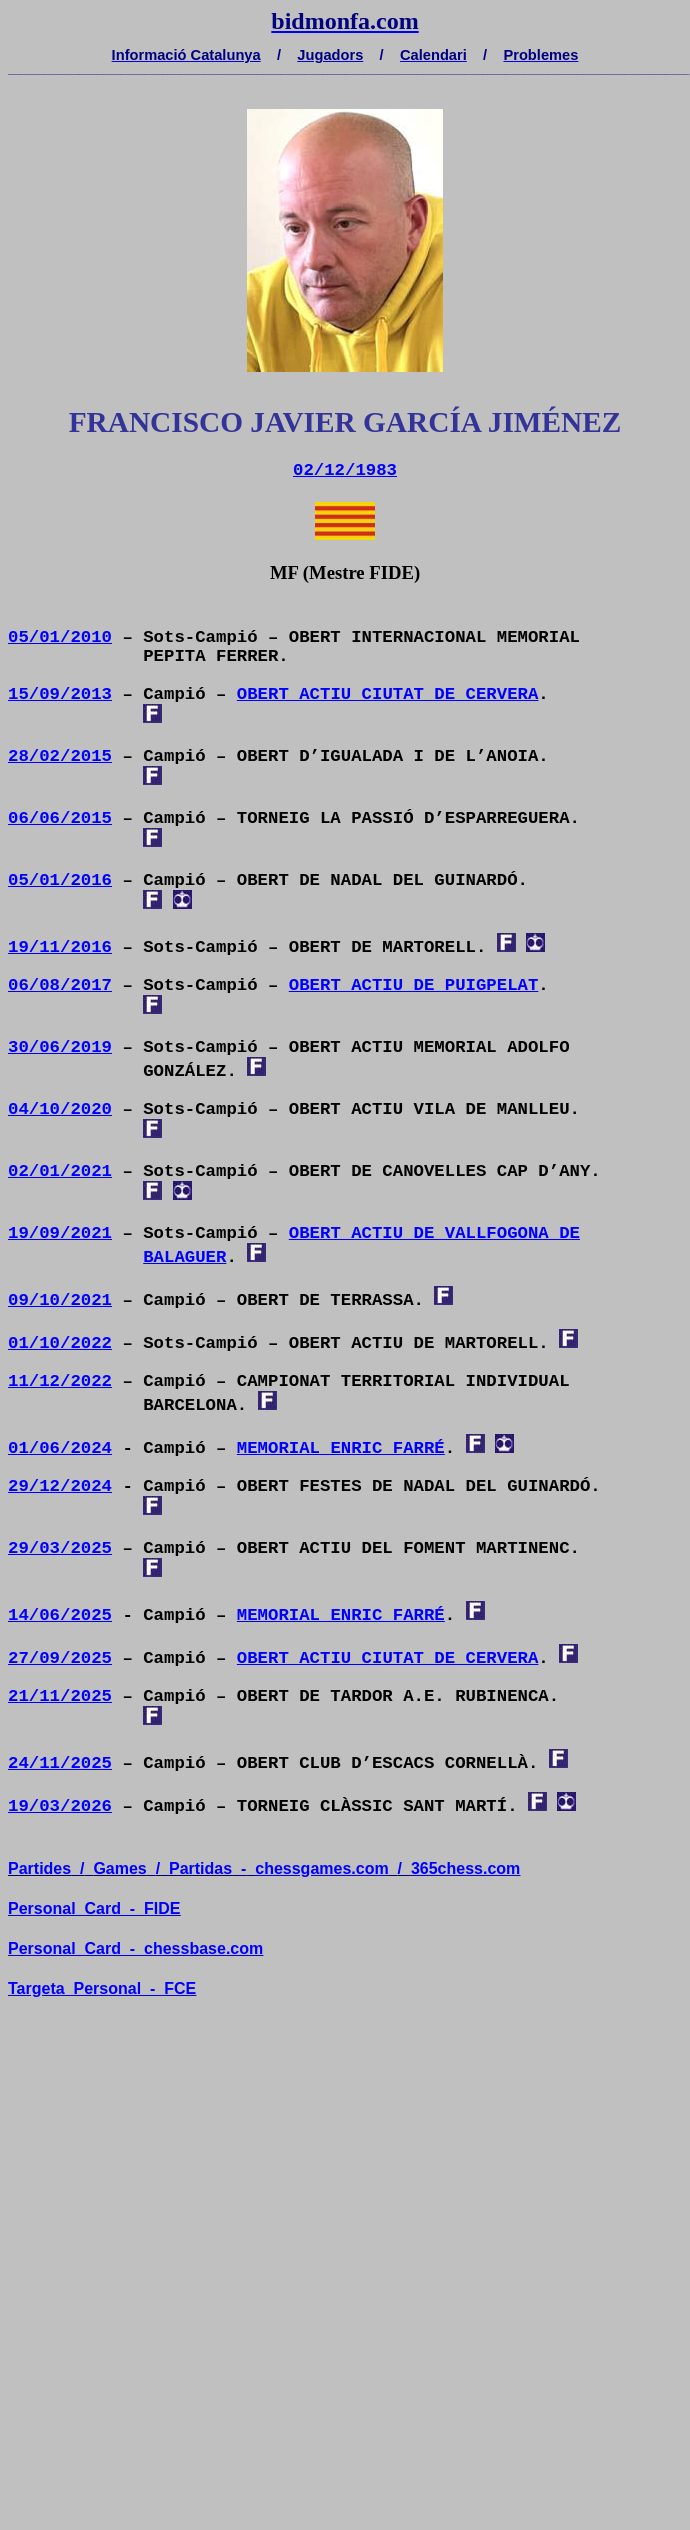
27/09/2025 (60, 1658)
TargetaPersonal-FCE (102, 1988)
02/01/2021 (60, 1171)
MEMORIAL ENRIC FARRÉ (341, 1448)
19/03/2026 (60, 1806)
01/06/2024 (60, 1448)
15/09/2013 (60, 694)
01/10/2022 (60, 1343)
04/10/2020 (60, 1109)
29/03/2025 (60, 1548)
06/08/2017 (60, 985)
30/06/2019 (60, 1047)
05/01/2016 (60, 880)
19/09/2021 (60, 1233)
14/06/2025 (60, 1615)
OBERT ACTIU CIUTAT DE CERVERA (388, 694)
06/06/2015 (60, 818)
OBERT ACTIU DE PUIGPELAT (414, 985)
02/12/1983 (345, 470)
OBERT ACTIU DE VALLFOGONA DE (434, 1233)
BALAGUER (184, 1257)
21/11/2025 (60, 1696)
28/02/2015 (60, 756)
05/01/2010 (60, 637)
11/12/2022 (60, 1381)
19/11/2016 (60, 947)
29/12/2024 (60, 1486)
